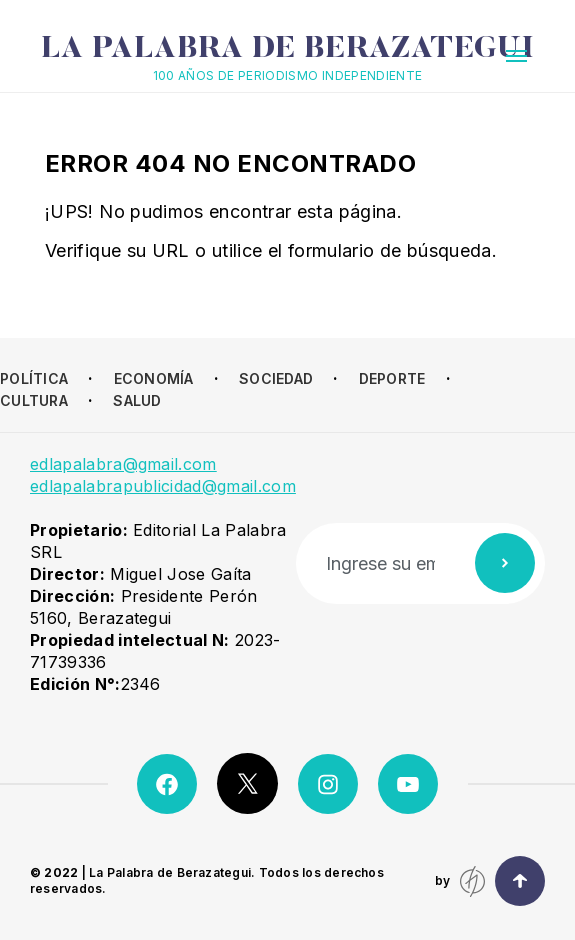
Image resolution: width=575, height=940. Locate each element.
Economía (154, 378)
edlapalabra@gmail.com (123, 464)
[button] (516, 56)
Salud (137, 400)
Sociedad (276, 378)
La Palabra (287, 50)
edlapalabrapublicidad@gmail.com (163, 486)
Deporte (392, 378)
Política (34, 378)
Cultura (34, 400)
